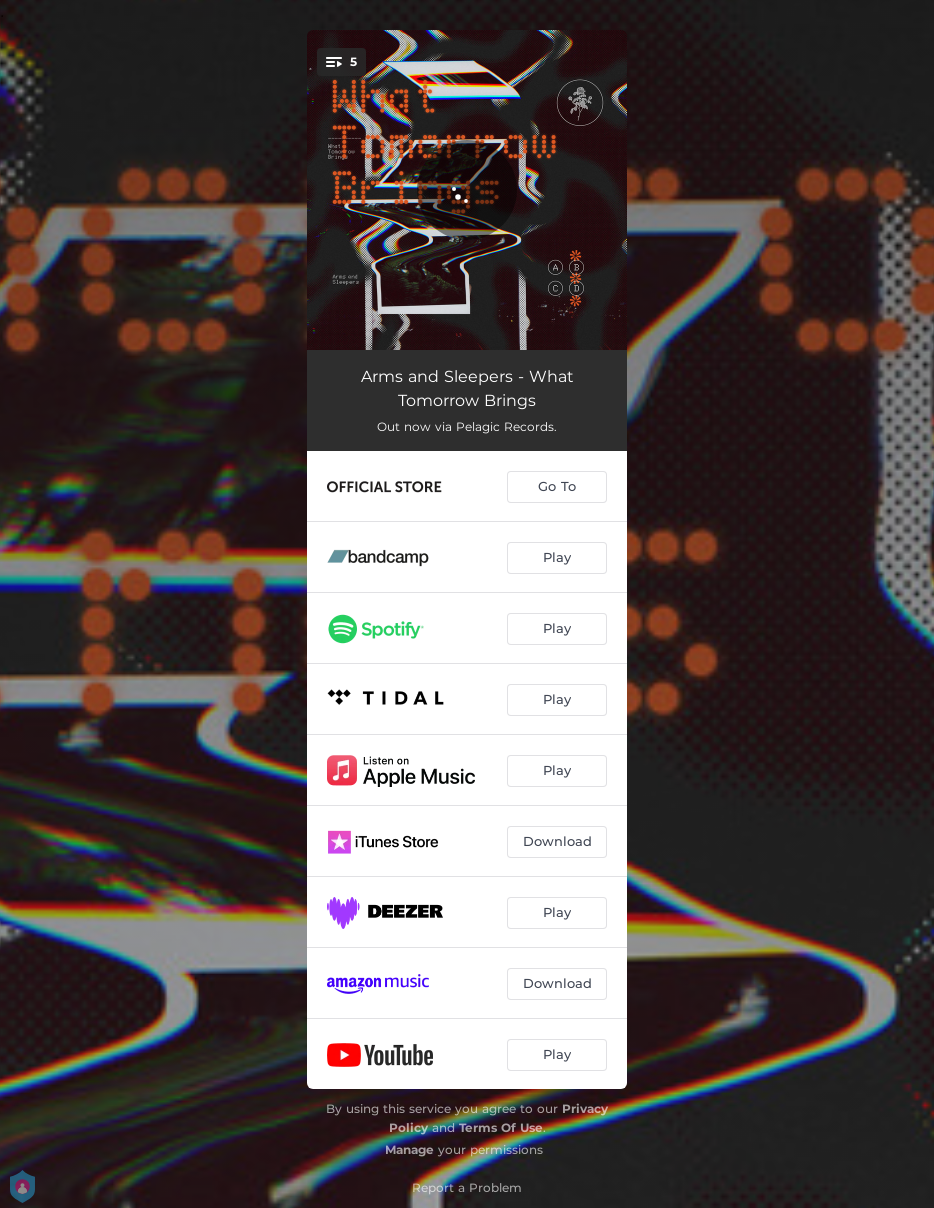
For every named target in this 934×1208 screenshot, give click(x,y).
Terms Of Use (501, 1127)
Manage (409, 1149)
